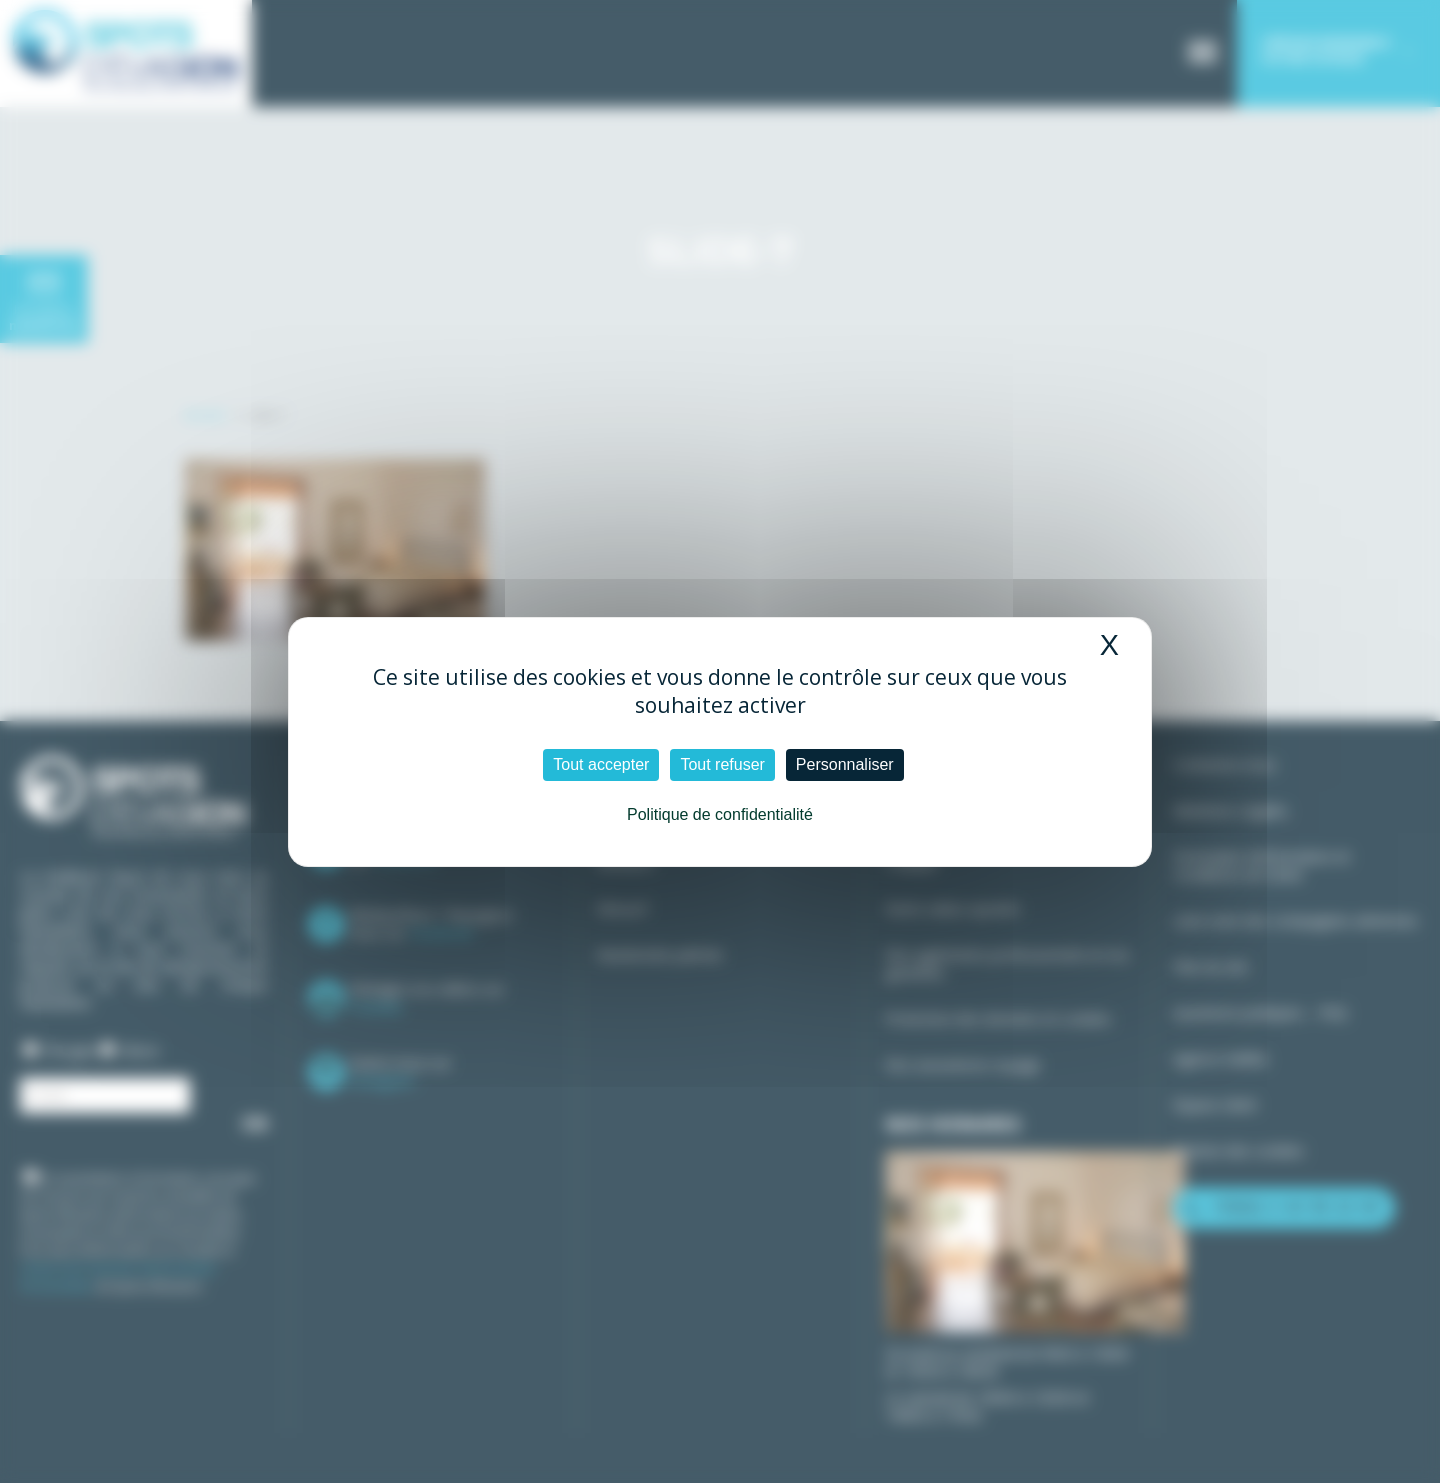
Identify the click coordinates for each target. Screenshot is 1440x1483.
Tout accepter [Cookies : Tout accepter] (601, 764)
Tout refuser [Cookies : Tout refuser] (722, 764)
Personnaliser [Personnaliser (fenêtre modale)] (845, 764)
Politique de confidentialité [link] (720, 814)
